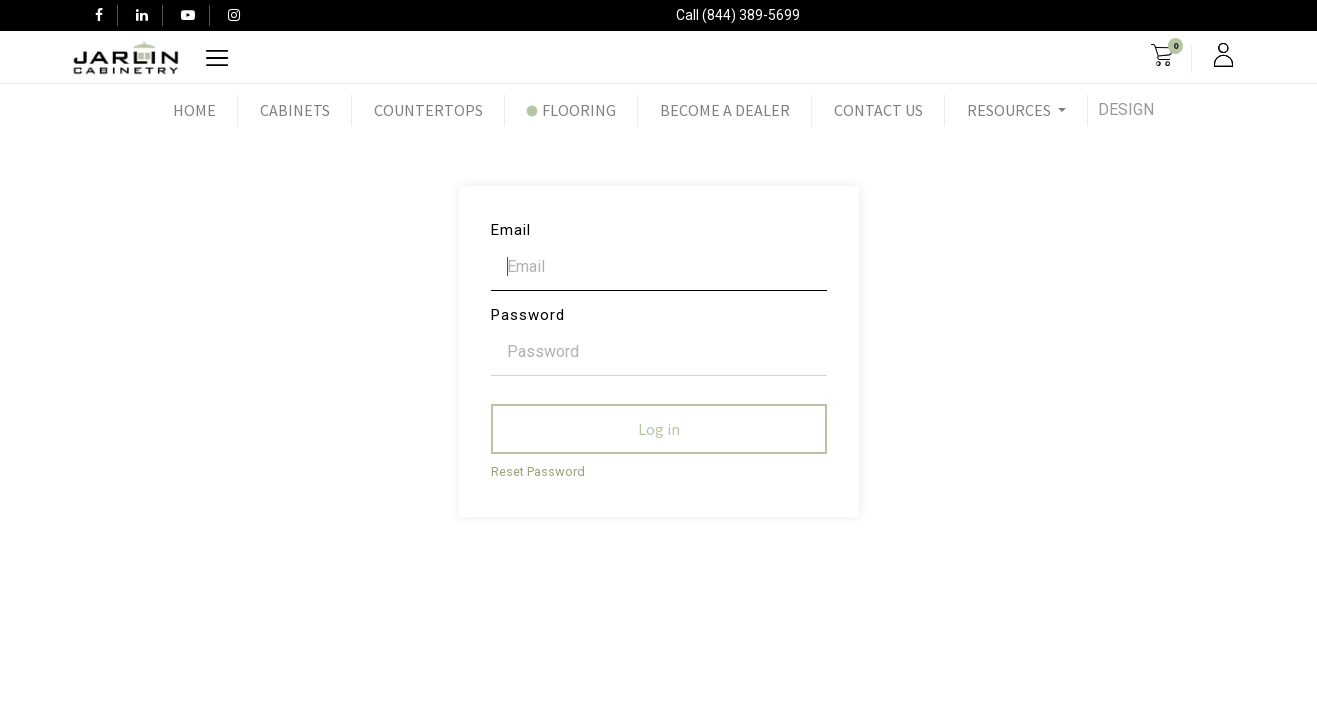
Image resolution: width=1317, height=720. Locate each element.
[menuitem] (194, 110)
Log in (659, 429)
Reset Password (538, 471)
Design (1126, 109)
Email (511, 230)
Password (528, 315)
